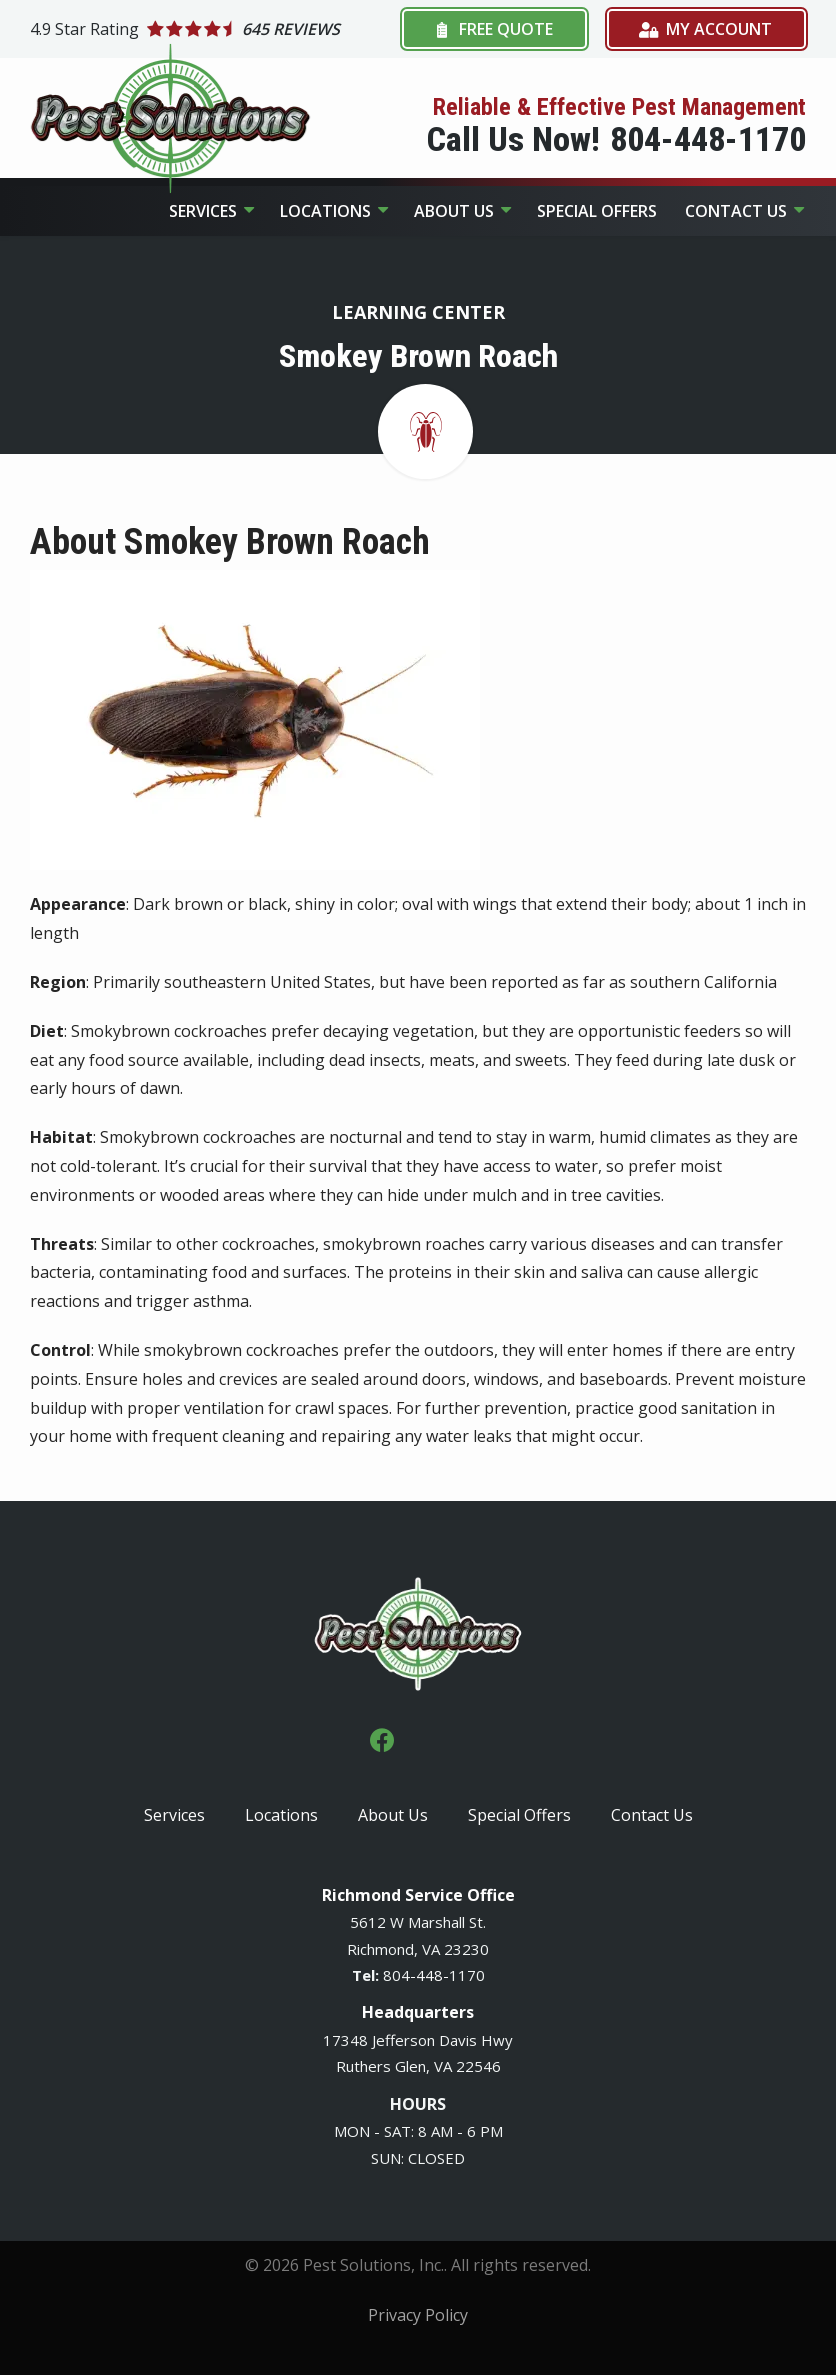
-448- (429, 1975)
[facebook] (382, 1738)
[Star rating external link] (213, 29)
